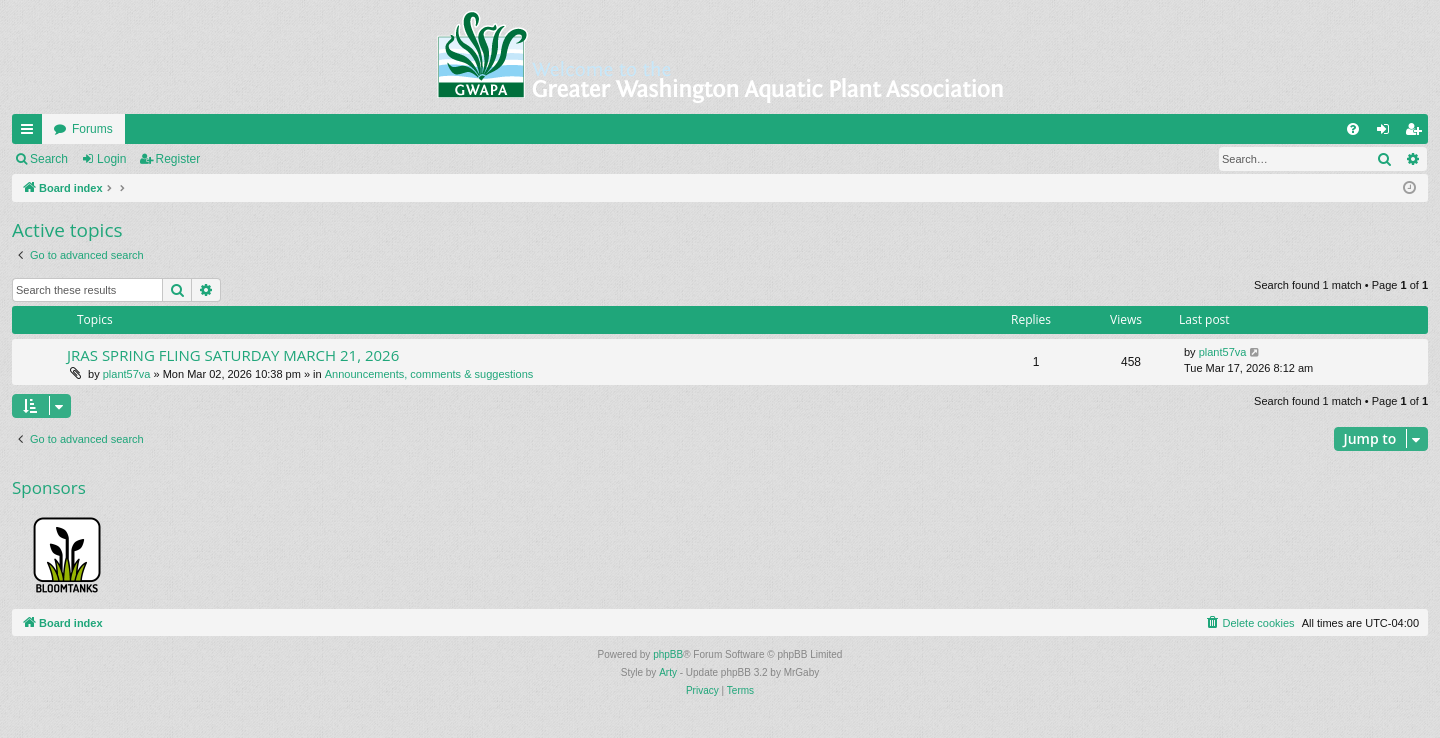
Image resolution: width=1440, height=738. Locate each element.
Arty (668, 672)
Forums (92, 129)
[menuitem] (1353, 129)
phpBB (668, 654)
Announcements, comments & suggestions (429, 374)
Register (178, 159)
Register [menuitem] (1417, 133)
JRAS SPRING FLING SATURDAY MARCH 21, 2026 (233, 355)
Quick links (31, 133)
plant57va (127, 374)
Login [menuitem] (1387, 133)
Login (111, 159)
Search (49, 159)
